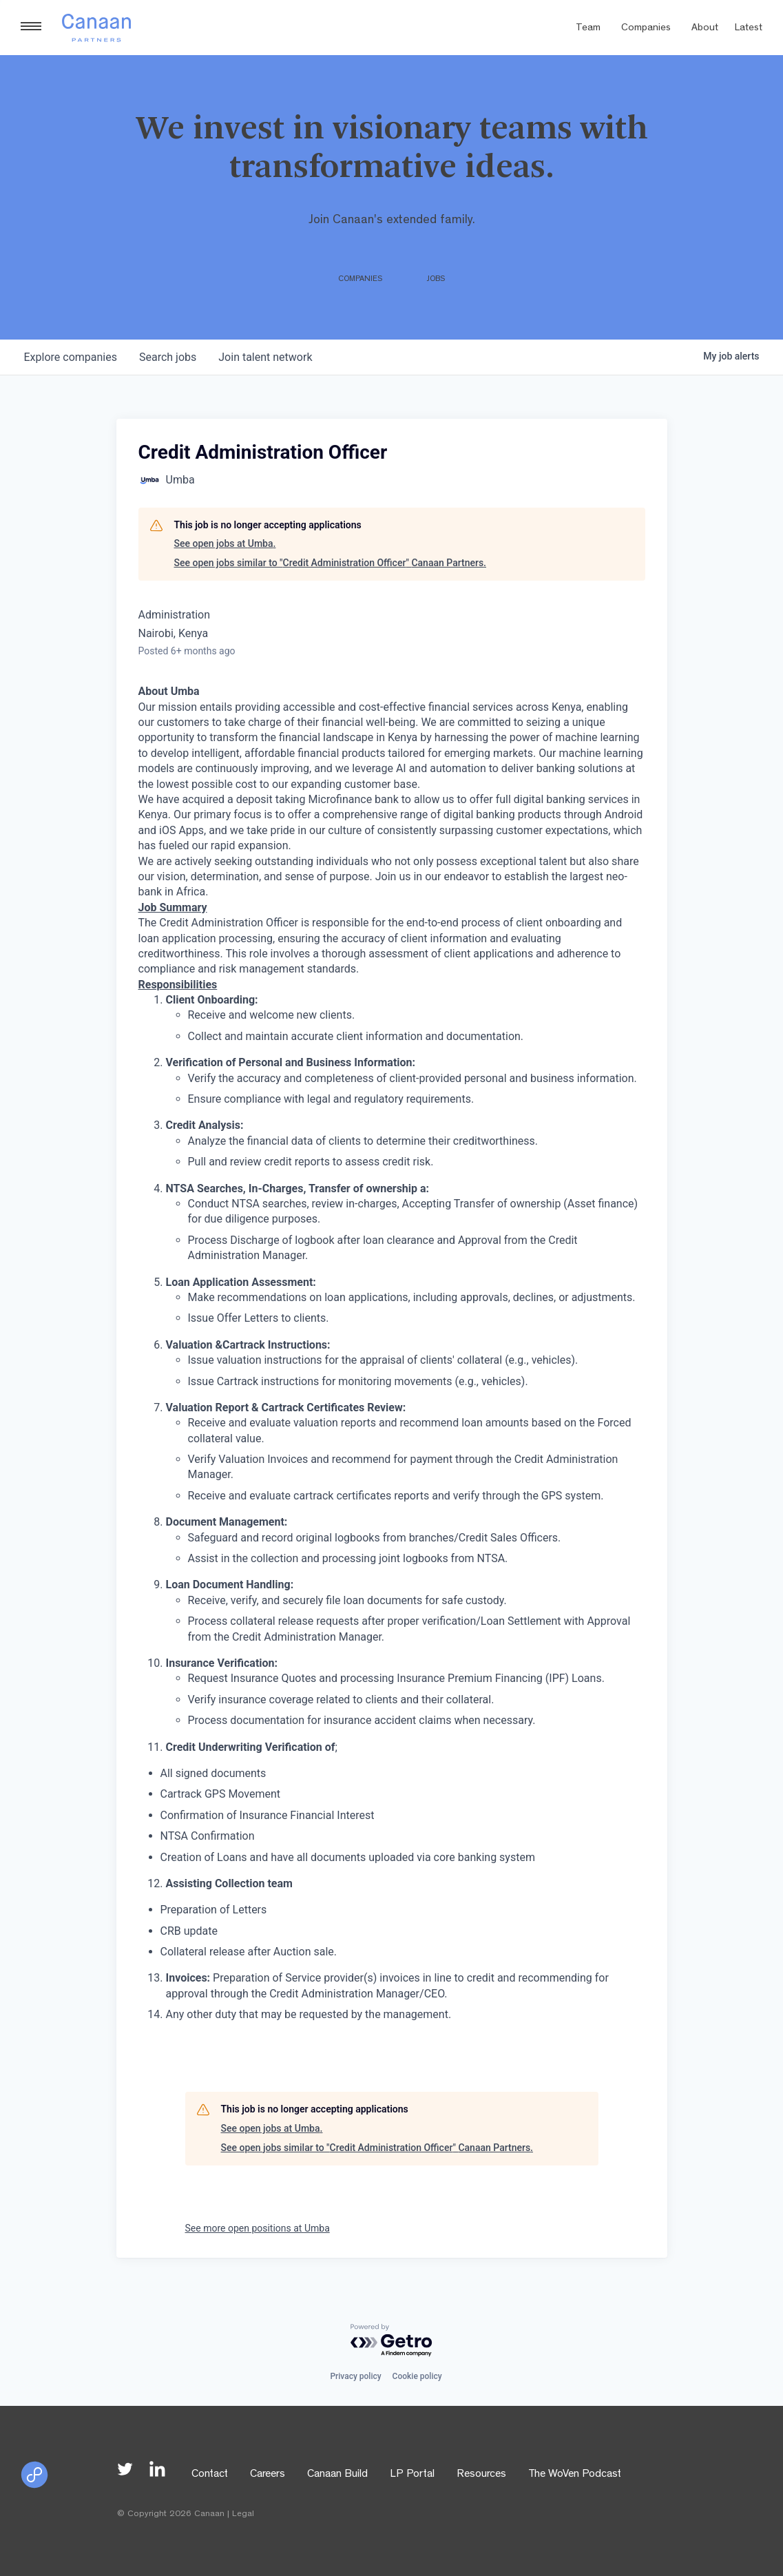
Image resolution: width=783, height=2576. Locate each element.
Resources (481, 2474)
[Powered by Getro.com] (392, 2341)
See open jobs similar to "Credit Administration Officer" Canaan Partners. (330, 562)
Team (588, 28)
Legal (243, 2514)
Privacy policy (355, 2376)
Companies (646, 28)
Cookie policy (417, 2376)
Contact (209, 2474)
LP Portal (412, 2474)
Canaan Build (337, 2474)
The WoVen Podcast (574, 2474)
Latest (748, 28)
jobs (167, 357)
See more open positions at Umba (257, 2228)
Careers (267, 2474)
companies (70, 357)
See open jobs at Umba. (225, 543)
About (704, 28)
